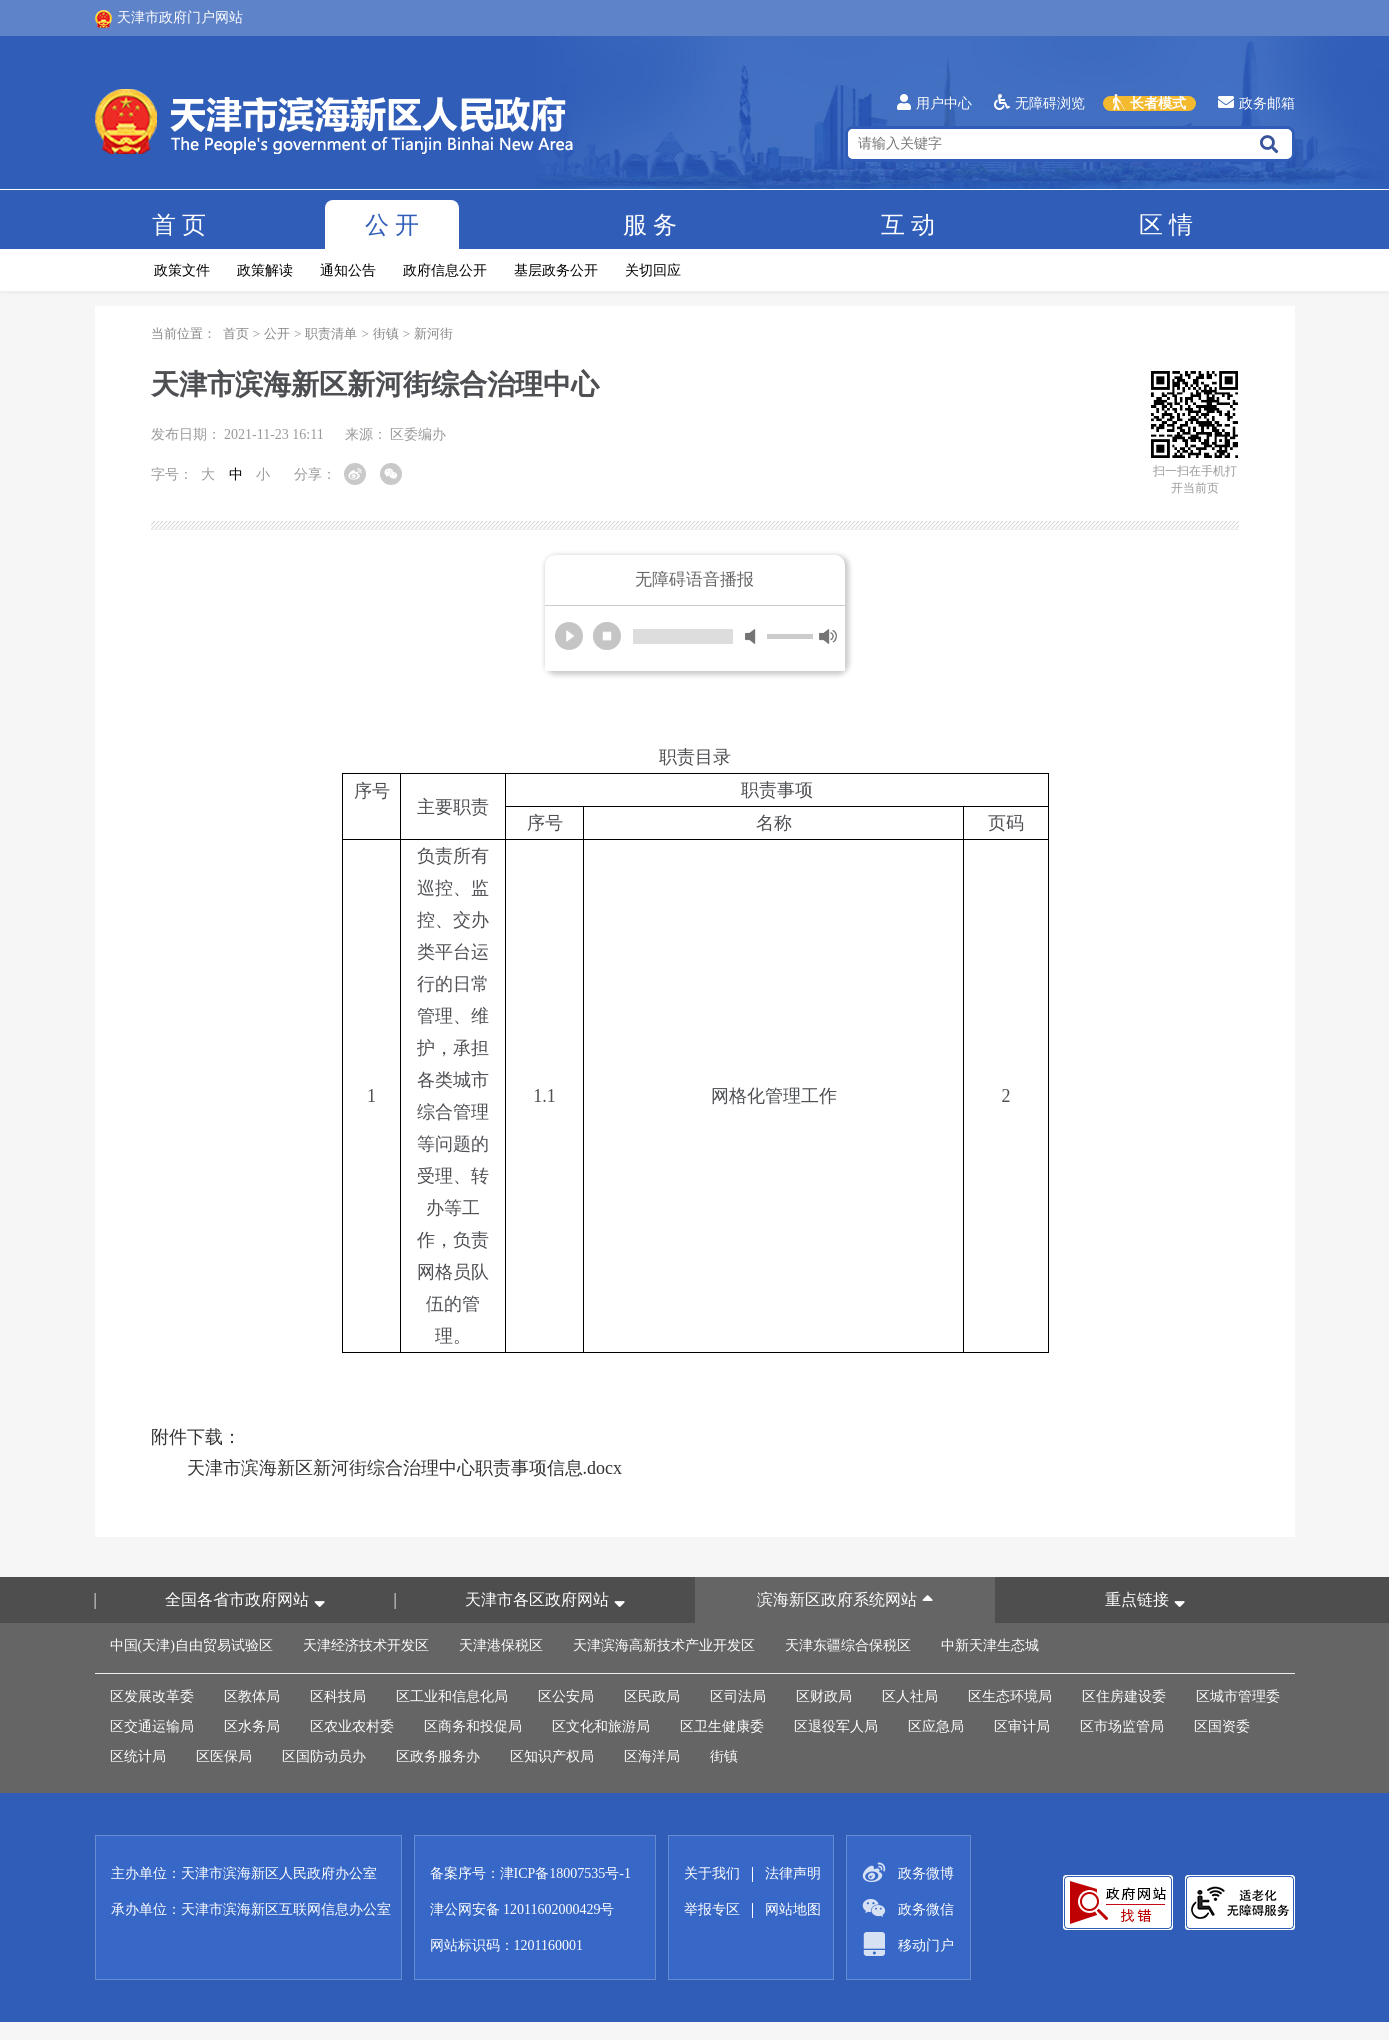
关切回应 (653, 270)
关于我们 (712, 1873)
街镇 (386, 333)
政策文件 (182, 270)
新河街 (433, 333)
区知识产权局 (552, 1756)
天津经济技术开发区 (366, 1645)
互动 (908, 225)
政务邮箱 (1256, 103)
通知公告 (348, 270)
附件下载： (196, 1437)
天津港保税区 (501, 1645)
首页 (179, 225)
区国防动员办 (324, 1756)
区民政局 (652, 1696)
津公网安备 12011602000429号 (522, 1909)
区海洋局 (652, 1756)
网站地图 (793, 1909)
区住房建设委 (1124, 1696)
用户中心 (934, 103)
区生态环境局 (1010, 1696)
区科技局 (338, 1696)
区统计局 (138, 1756)
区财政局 (824, 1696)
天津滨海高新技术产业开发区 (664, 1645)
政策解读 (265, 270)
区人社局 (910, 1696)
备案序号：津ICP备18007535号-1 (530, 1873)
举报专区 (712, 1909)
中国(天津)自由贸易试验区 (191, 1645)
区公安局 (566, 1696)
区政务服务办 (438, 1756)
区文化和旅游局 (601, 1726)
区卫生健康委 (722, 1726)
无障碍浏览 (1039, 103)
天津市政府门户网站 (169, 19)
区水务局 (252, 1726)
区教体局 (252, 1696)
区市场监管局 (1122, 1726)
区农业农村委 (352, 1726)
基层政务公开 (556, 270)
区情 (1166, 225)
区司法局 (738, 1696)
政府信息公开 (445, 270)
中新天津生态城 (990, 1645)
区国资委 (1222, 1726)
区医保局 (224, 1756)
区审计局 (1022, 1726)
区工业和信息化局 (452, 1696)
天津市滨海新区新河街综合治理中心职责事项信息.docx (405, 1468)
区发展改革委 (152, 1696)
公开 (392, 225)
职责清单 (331, 333)
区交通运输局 (152, 1726)
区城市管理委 (1238, 1696)
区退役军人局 (836, 1726)
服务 (650, 225)
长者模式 (1149, 103)
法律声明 (793, 1873)
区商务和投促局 (473, 1726)
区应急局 (936, 1726)
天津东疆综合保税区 (848, 1645)
